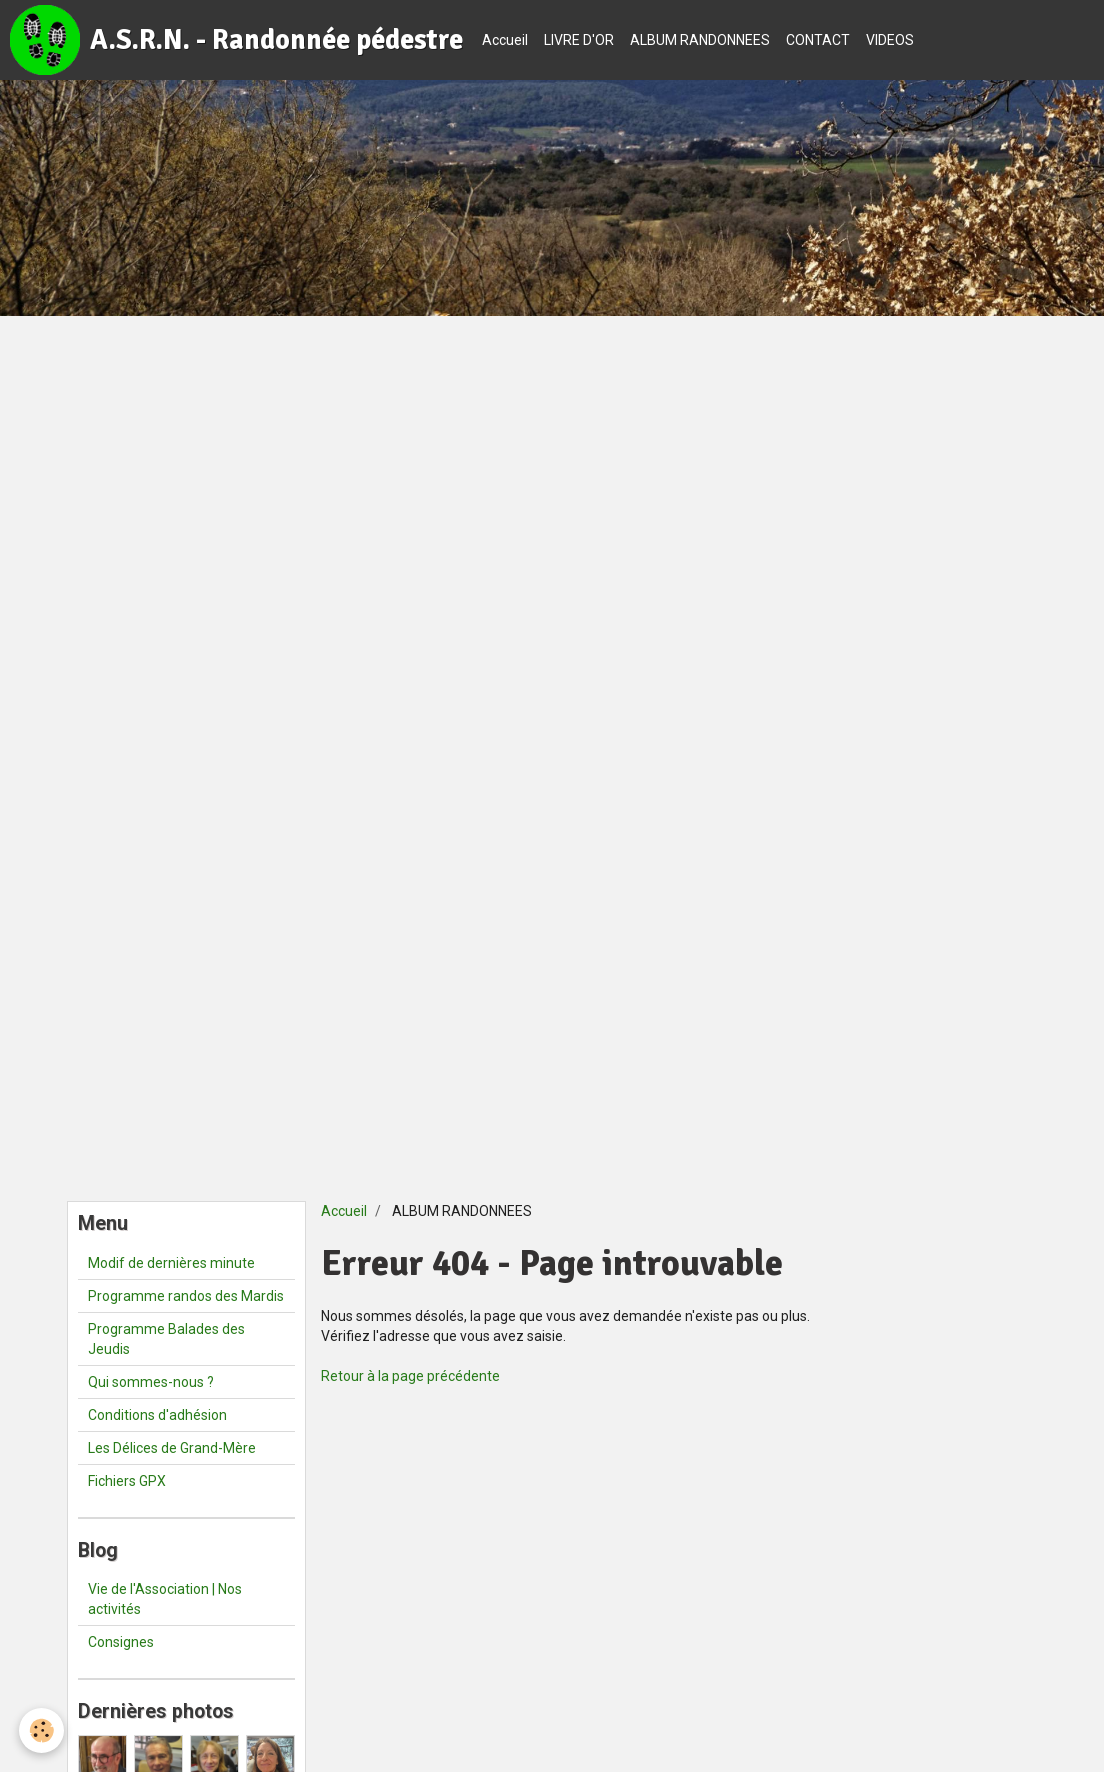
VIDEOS (890, 40)
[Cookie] (42, 1730)
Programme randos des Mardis (186, 1296)
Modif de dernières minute (171, 1263)
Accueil (505, 40)
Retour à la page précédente (410, 1376)
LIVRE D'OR (579, 40)
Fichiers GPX (127, 1481)
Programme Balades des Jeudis (166, 1339)
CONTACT (818, 40)
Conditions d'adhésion (157, 1415)
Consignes (121, 1642)
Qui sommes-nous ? (151, 1382)
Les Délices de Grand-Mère (172, 1448)
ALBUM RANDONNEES (700, 40)
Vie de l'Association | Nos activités (165, 1599)
